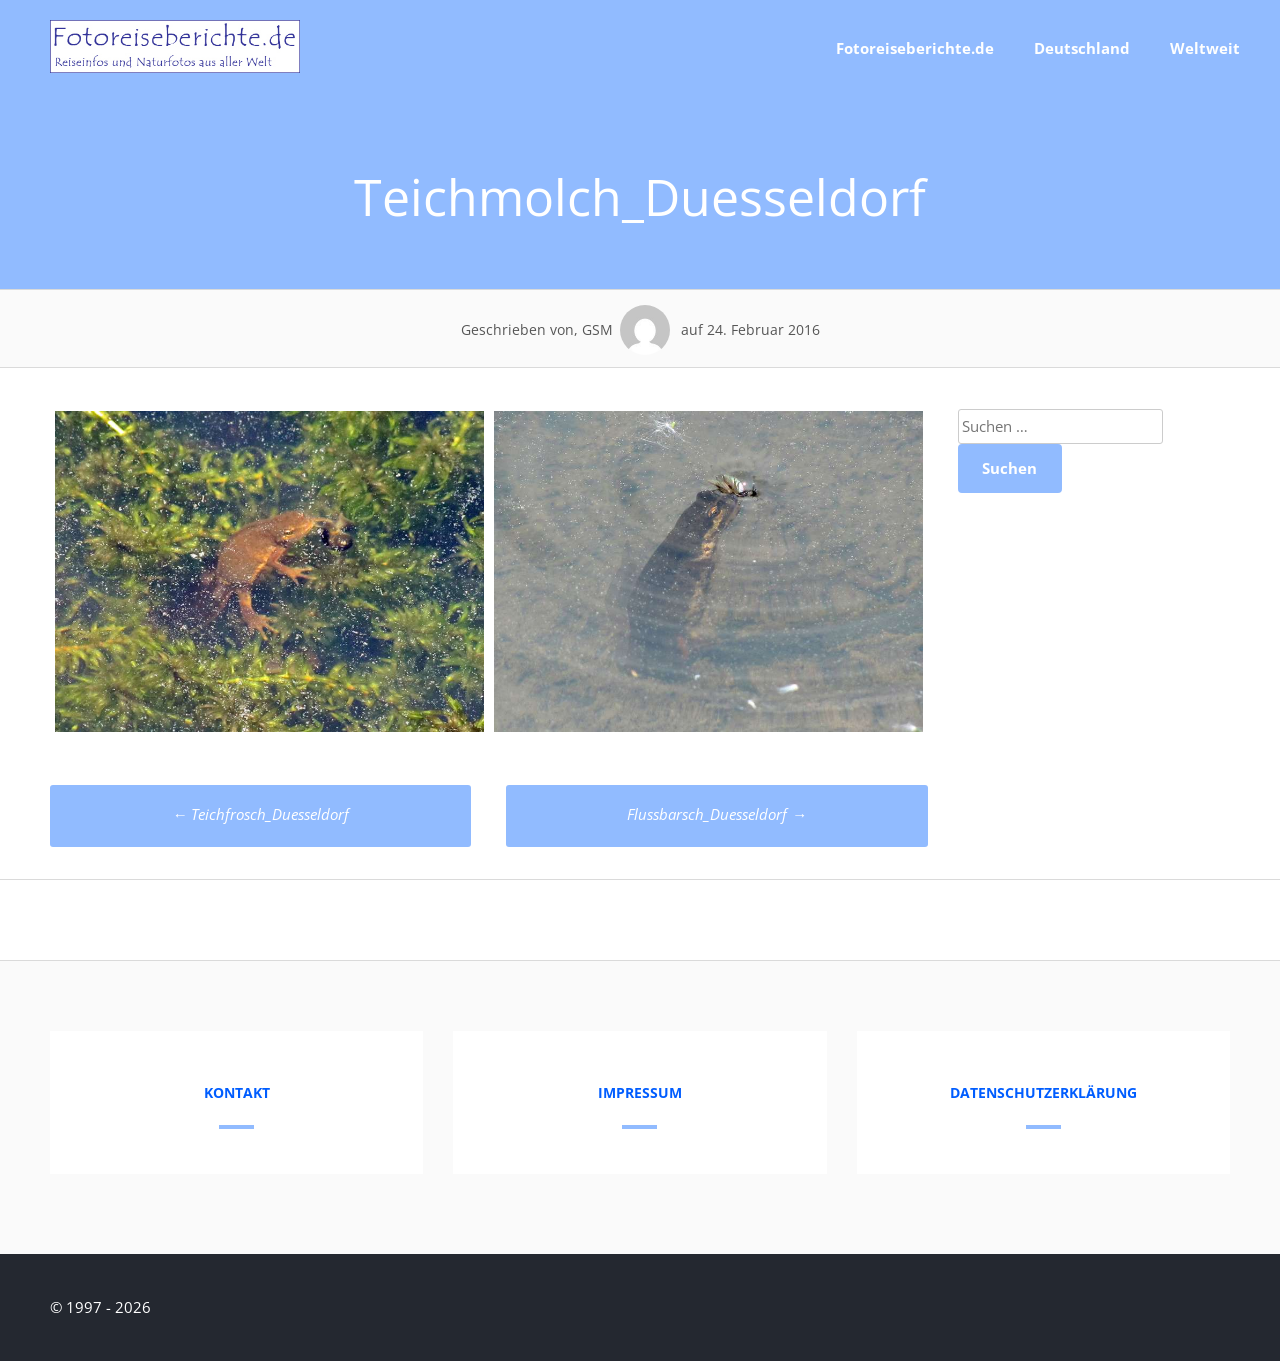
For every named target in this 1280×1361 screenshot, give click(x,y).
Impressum (640, 1092)
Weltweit (1205, 48)
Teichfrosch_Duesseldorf (260, 814)
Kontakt (237, 1092)
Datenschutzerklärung (1043, 1092)
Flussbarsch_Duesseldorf (716, 814)
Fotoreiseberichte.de (915, 48)
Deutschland (1082, 48)
